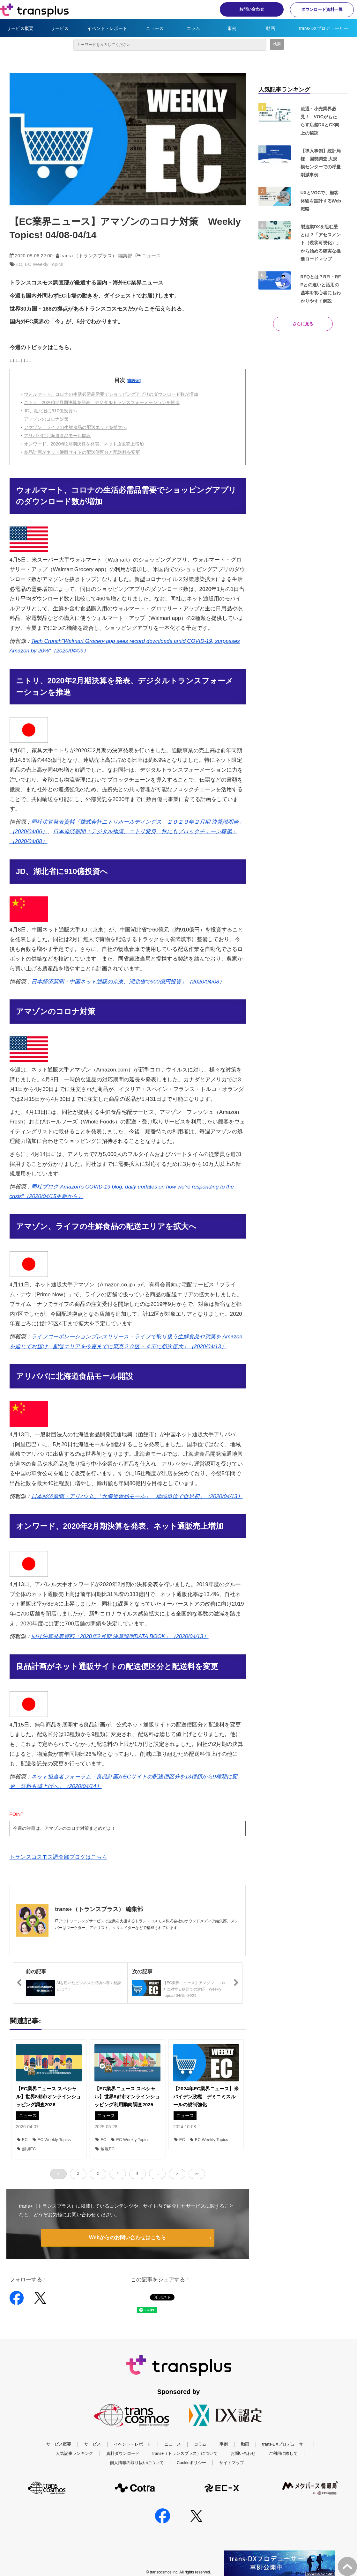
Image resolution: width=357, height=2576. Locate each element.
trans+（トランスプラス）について (185, 2453)
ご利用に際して (283, 2453)
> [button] (177, 2173)
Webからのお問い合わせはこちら (127, 2237)
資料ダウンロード (122, 2453)
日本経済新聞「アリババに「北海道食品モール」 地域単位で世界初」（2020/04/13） (137, 1496)
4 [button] (118, 2173)
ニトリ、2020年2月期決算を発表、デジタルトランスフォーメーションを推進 (102, 402)
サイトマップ (231, 2462)
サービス (60, 28)
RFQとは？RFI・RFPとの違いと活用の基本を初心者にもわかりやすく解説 (321, 289)
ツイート (160, 2294)
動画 (270, 28)
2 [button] (78, 2173)
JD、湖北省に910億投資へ (51, 410)
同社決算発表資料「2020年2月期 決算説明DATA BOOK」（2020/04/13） (120, 1636)
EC (19, 264)
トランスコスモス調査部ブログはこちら (58, 1857)
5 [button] (137, 2173)
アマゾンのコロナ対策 (46, 419)
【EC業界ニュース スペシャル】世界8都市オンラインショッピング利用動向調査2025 (127, 2096)
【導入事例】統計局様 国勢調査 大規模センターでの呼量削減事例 (321, 163)
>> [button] (197, 2173)
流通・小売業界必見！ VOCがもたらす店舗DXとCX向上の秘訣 (320, 121)
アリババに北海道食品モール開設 (57, 435)
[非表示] (134, 381)
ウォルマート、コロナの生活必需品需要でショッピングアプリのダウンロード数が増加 (111, 394)
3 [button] (98, 2173)
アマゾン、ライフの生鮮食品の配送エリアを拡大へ (75, 427)
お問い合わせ (251, 9)
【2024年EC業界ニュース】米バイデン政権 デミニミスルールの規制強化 (206, 2096)
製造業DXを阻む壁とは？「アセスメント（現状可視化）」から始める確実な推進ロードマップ (321, 242)
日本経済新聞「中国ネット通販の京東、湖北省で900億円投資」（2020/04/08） (128, 982)
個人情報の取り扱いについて (137, 2462)
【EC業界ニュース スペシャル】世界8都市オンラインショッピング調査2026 (48, 2096)
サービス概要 (20, 28)
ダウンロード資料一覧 (322, 9)
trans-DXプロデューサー (323, 28)
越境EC (26, 2148)
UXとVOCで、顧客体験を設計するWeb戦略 (321, 200)
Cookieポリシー (191, 2462)
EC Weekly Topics (44, 264)
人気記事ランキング (74, 2453)
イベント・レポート (107, 28)
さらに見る (303, 323)
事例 (231, 28)
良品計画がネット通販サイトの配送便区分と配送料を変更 (82, 452)
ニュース (155, 28)
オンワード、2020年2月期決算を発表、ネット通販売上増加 (84, 443)
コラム (193, 28)
